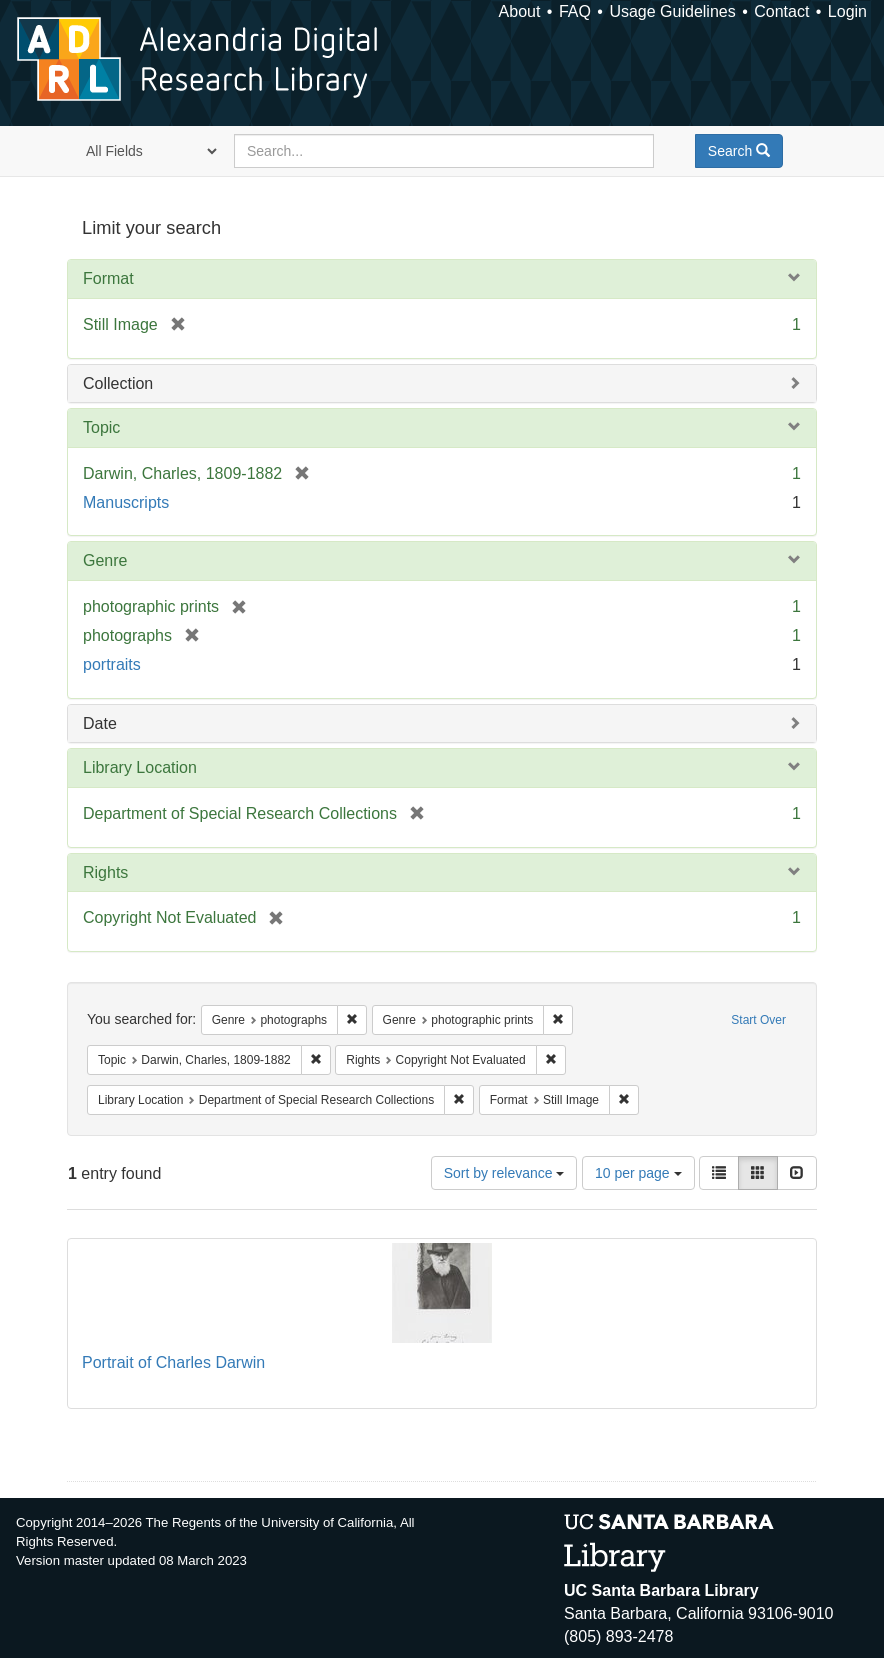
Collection (118, 383)
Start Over (758, 1020)
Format (108, 278)
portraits (112, 664)
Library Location (140, 767)
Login (847, 11)
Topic (101, 427)
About (520, 11)
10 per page (638, 1173)
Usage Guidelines (672, 11)
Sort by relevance (504, 1173)
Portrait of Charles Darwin (173, 1362)
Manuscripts (126, 502)
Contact (781, 11)
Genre (105, 560)
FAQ (575, 11)
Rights (105, 872)
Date (100, 723)
